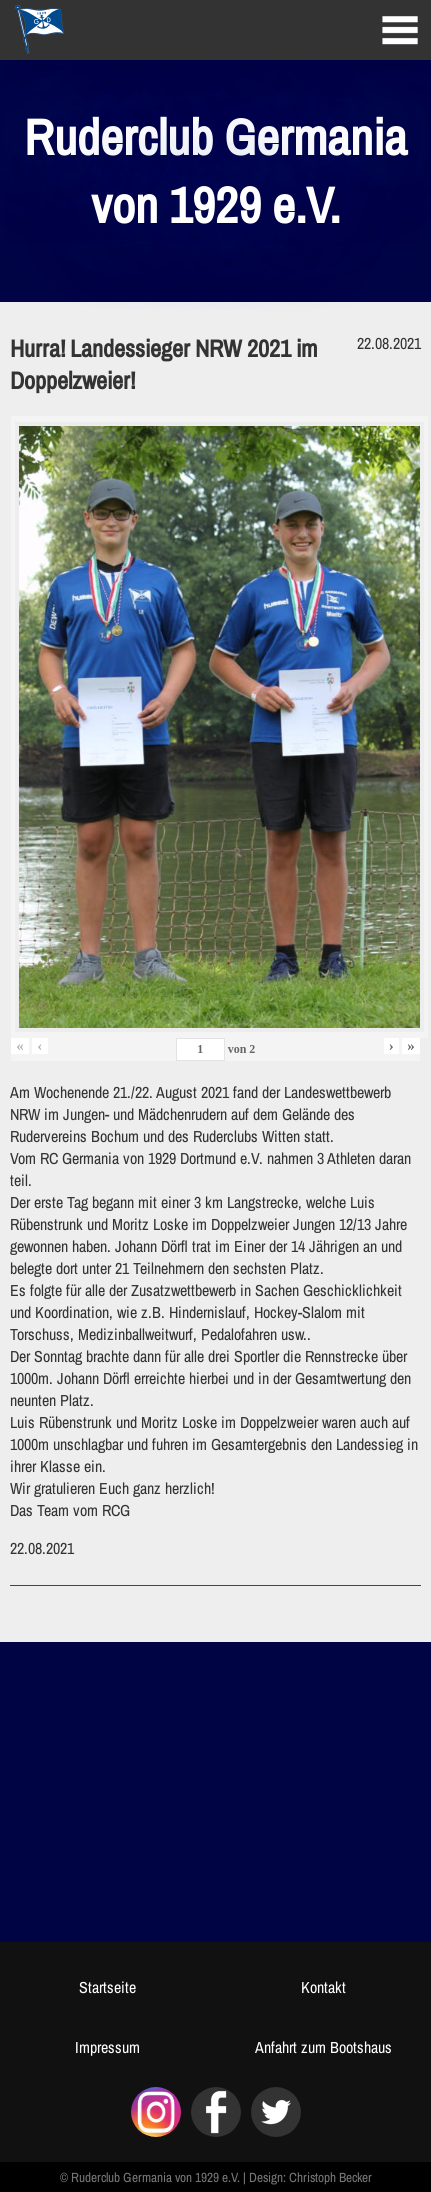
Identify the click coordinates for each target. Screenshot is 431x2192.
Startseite (107, 1987)
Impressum (107, 2047)
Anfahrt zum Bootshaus (323, 2047)
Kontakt (323, 1987)
